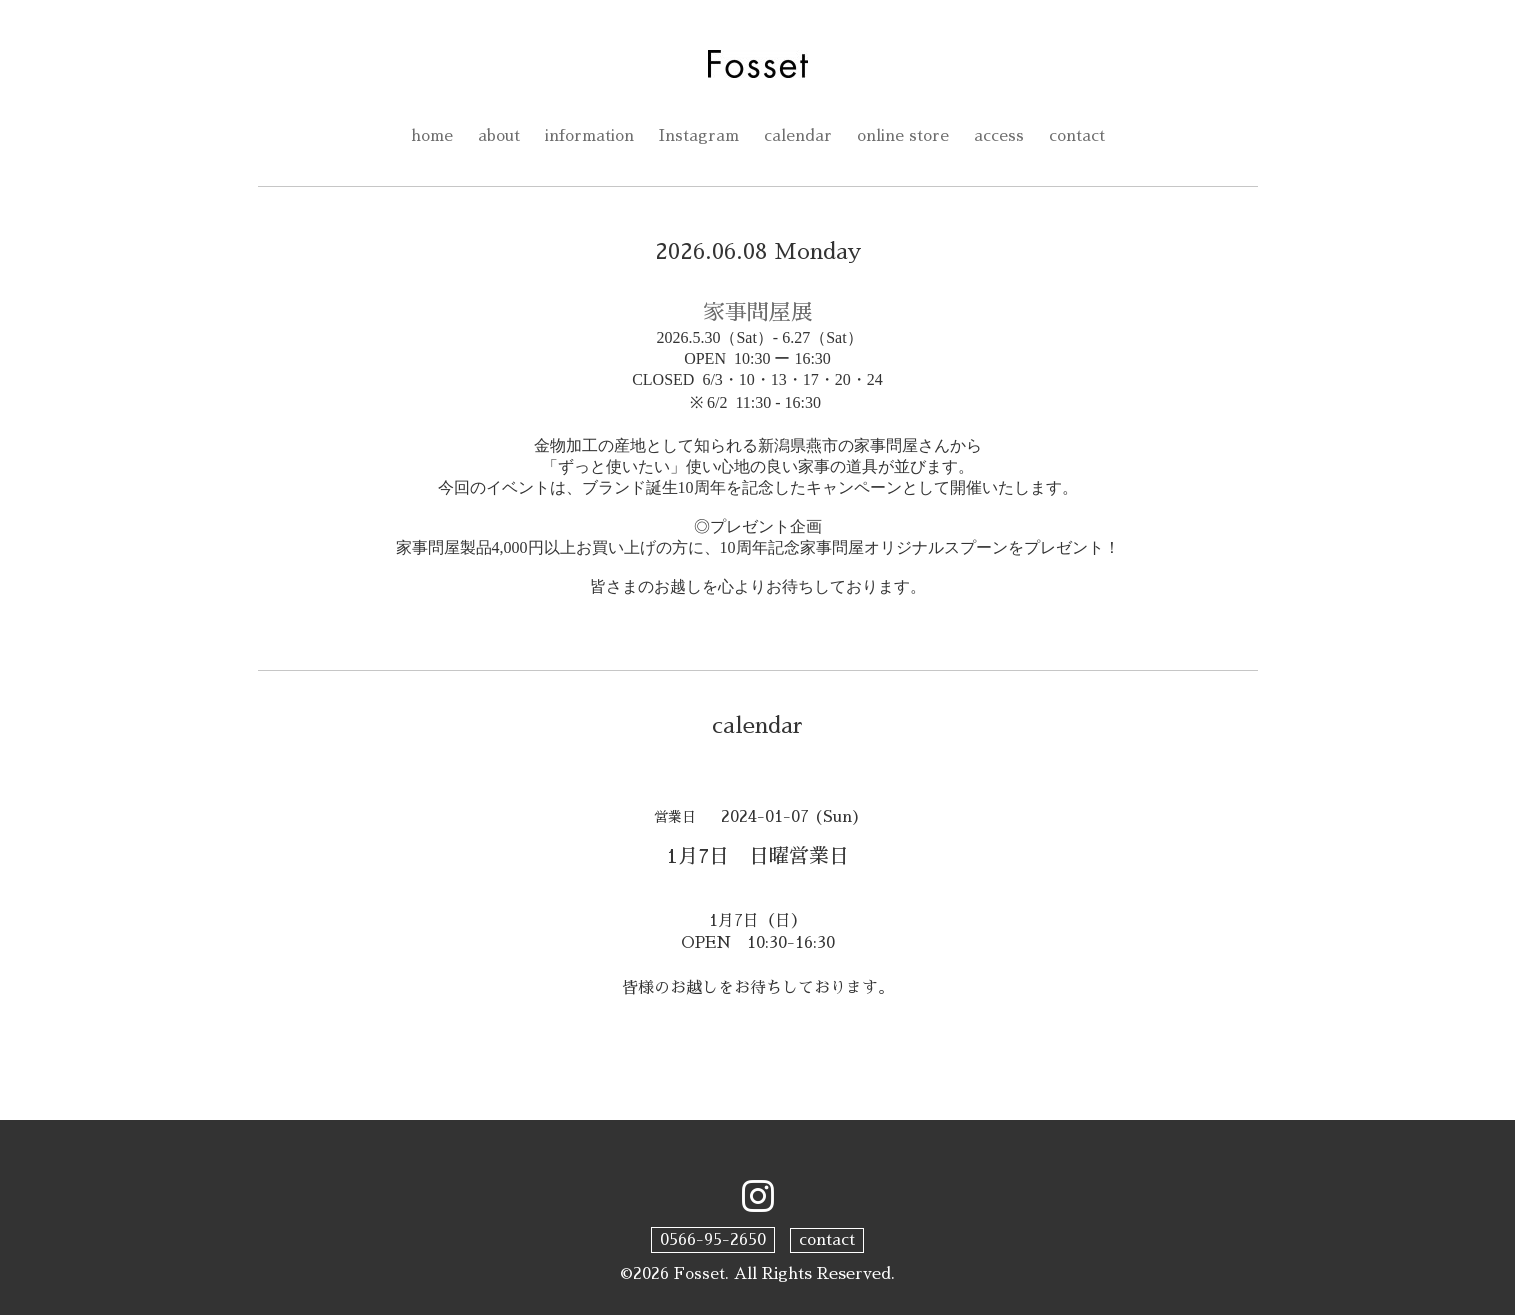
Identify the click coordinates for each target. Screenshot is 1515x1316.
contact (1081, 137)
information (589, 137)
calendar (800, 137)
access (1003, 137)
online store (906, 137)
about (496, 137)
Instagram (700, 137)
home (428, 137)
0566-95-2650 (713, 1240)
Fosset (700, 1274)
